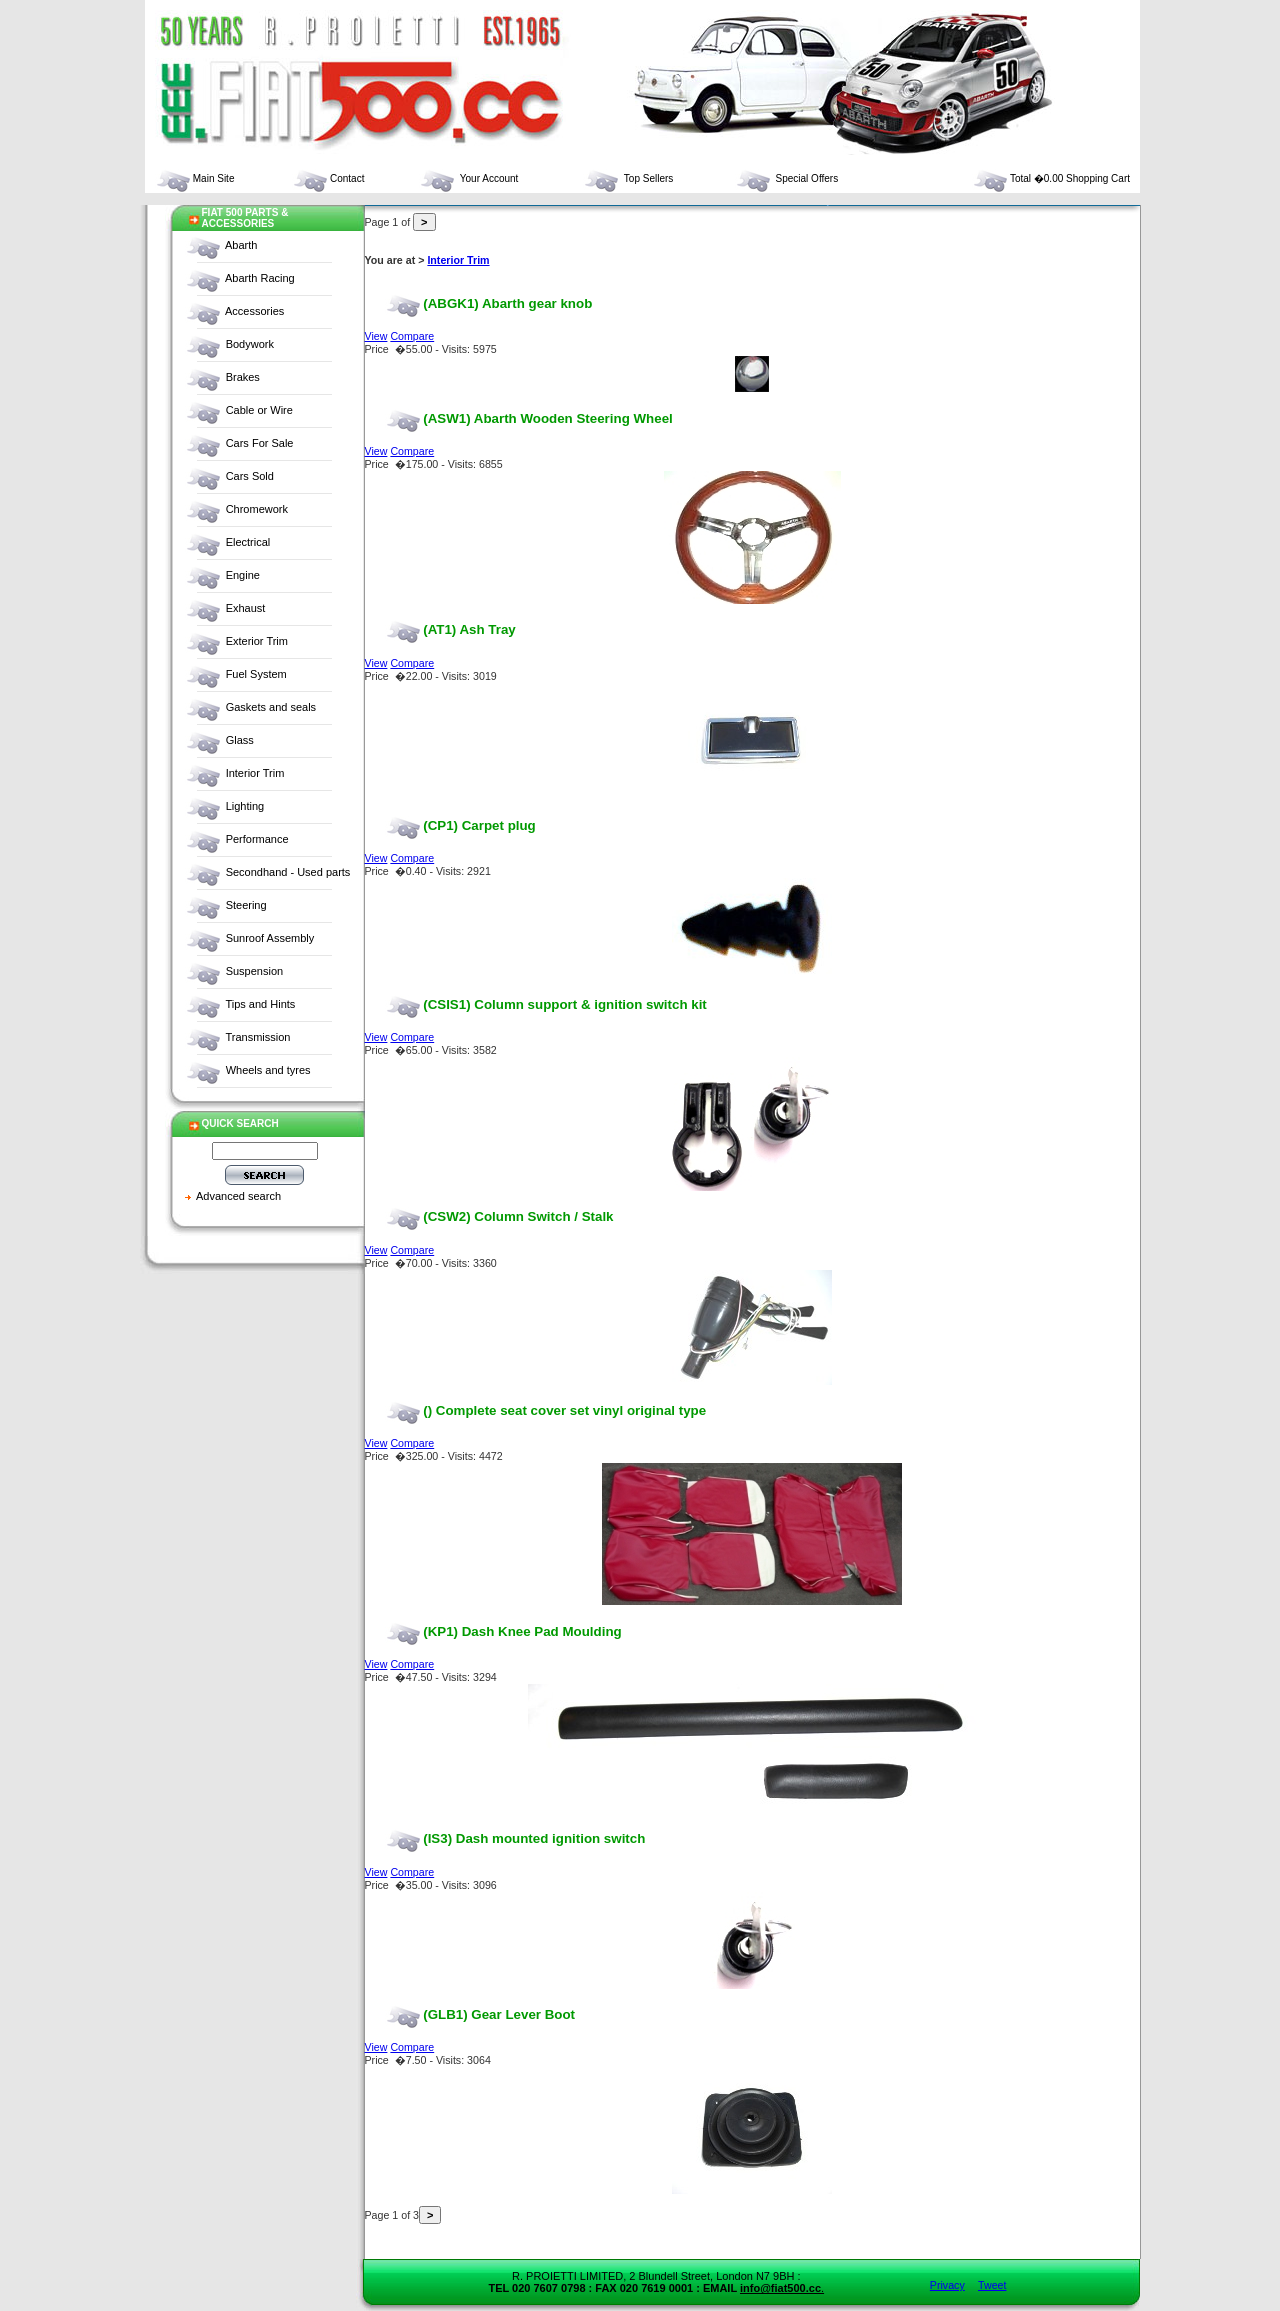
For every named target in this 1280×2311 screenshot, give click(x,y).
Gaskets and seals (271, 707)
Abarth (241, 245)
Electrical (248, 542)
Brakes (243, 377)
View (376, 336)
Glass (240, 740)
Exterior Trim (257, 641)
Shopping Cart (1098, 178)
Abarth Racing (260, 278)
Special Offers (786, 178)
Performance (257, 839)
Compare (412, 336)
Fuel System (256, 674)
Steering (246, 905)
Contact (328, 178)
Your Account (468, 178)
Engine (243, 575)
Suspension (255, 971)
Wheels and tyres (268, 1070)
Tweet (992, 2285)
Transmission (257, 1037)
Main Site (194, 178)
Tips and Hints (260, 1004)
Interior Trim (255, 773)
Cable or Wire (259, 410)
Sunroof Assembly (270, 938)
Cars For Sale (260, 443)
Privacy (947, 2285)
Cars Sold (250, 476)
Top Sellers (628, 178)
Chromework (257, 509)
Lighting (245, 806)
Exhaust (246, 608)
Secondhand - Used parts (288, 872)
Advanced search (238, 1196)
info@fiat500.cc (780, 2288)
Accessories (254, 311)
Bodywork (250, 344)
